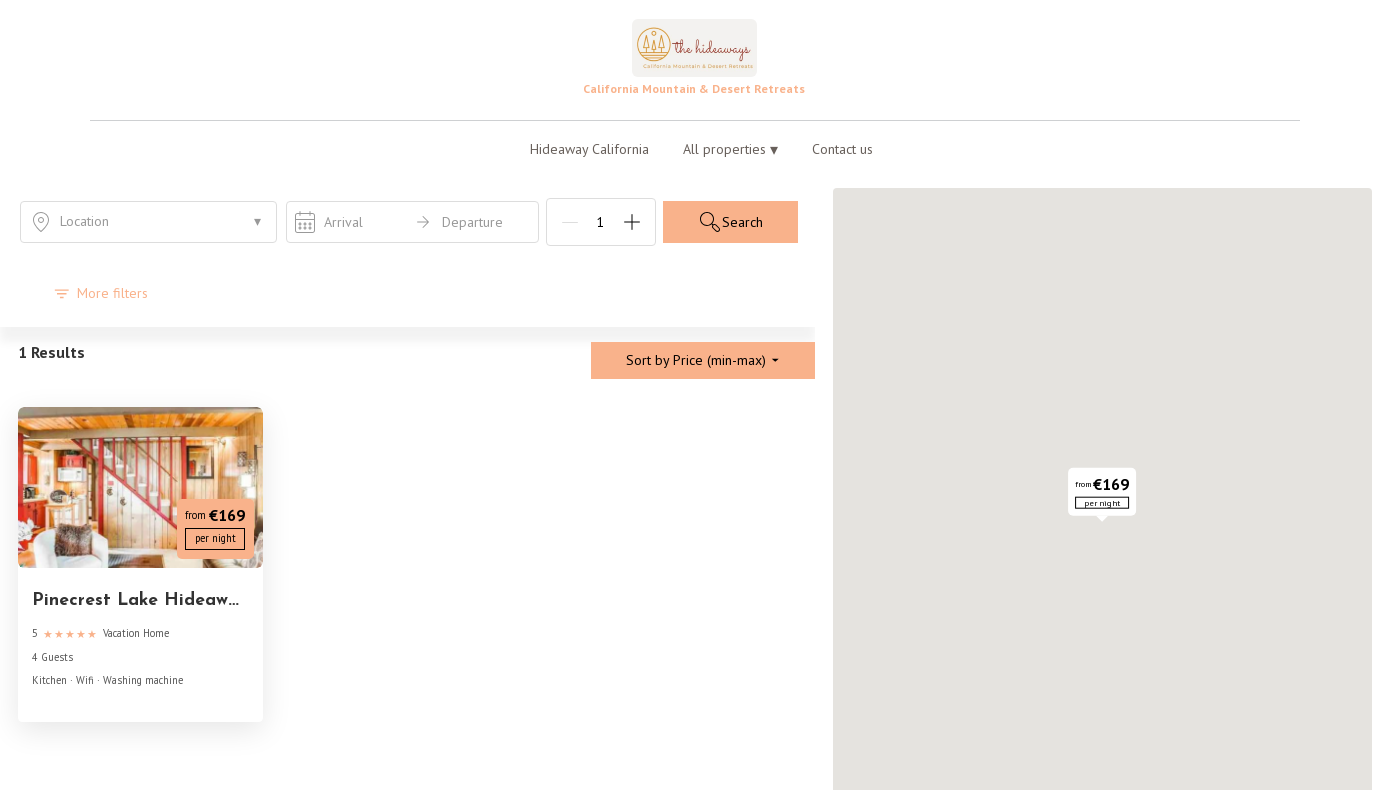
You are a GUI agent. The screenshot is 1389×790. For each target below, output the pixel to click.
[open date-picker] (412, 222)
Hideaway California (589, 149)
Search (730, 222)
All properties (730, 149)
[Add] (632, 222)
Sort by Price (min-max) (703, 360)
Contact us (842, 149)
